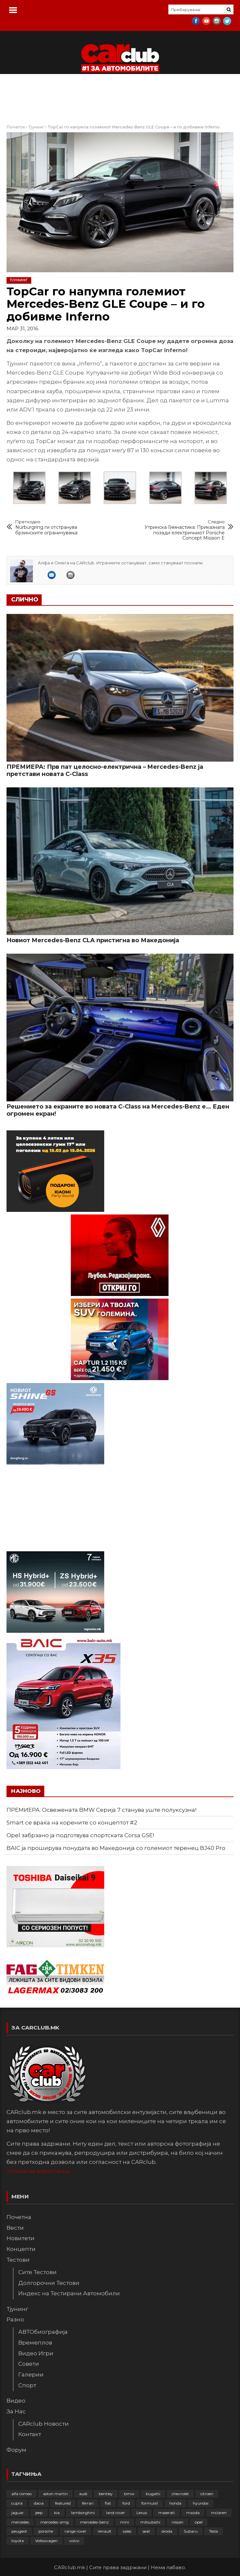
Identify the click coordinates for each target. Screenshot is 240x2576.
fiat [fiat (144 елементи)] (108, 2503)
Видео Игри (35, 2353)
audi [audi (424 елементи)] (83, 2493)
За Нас (16, 2411)
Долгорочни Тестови (48, 2283)
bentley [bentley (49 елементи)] (106, 2493)
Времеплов (35, 2342)
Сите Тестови (37, 2272)
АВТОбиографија (43, 2332)
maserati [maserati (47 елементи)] (166, 2512)
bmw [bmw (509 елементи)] (129, 2493)
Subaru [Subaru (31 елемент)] (191, 2531)
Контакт (29, 2434)
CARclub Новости (43, 2423)
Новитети (21, 2238)
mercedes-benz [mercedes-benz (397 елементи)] (94, 2522)
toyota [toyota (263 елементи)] (17, 2540)
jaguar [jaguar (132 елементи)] (17, 2512)
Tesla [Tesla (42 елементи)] (213, 2531)
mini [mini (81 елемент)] (124, 2522)
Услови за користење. (39, 2171)
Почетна (19, 2217)
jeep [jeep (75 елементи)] (39, 2512)
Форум (16, 2450)
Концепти (21, 2249)
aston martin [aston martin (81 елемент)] (55, 2493)
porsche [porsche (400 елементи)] (45, 2531)
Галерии (31, 2374)
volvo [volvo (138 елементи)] (74, 2540)
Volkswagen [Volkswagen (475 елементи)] (46, 2540)
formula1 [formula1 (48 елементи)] (149, 2503)
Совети (28, 2363)
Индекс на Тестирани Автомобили (69, 2293)
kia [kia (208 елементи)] (57, 2512)
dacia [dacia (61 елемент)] (39, 2503)
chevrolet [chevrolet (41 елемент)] (180, 2493)
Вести (15, 2228)
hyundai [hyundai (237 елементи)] (200, 2503)
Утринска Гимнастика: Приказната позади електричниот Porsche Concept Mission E (181, 530)
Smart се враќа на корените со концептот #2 (72, 1822)
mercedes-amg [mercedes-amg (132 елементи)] (54, 2522)
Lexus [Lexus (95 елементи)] (141, 2512)
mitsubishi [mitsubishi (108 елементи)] (150, 2522)
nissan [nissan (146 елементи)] (177, 2522)
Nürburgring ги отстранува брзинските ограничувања (58, 527)
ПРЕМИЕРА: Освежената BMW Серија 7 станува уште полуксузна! (101, 1810)
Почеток (16, 127)
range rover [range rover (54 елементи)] (75, 2531)
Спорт (27, 2385)
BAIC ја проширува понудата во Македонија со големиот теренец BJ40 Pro (116, 1848)
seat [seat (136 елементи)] (146, 2531)
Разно (15, 2319)
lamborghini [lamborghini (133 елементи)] (83, 2512)
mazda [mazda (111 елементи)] (193, 2512)
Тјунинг (36, 127)
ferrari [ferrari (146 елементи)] (87, 2503)
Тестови (18, 2259)
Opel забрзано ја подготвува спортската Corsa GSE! (80, 1835)
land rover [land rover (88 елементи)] (115, 2512)
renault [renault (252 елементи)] (104, 2531)
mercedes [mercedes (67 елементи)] (20, 2522)
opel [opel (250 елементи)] (199, 2522)
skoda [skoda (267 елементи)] (167, 2531)
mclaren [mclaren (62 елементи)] (219, 2512)
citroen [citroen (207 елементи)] (206, 2493)
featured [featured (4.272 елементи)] (63, 2503)
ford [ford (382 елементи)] (126, 2503)
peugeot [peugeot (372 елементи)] (19, 2531)
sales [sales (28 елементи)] (127, 2531)
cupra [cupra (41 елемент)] (16, 2503)
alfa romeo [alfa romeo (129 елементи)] (21, 2493)
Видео (16, 2400)
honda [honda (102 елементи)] (175, 2503)
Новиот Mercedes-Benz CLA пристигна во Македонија (93, 940)
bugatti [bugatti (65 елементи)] (153, 2493)
